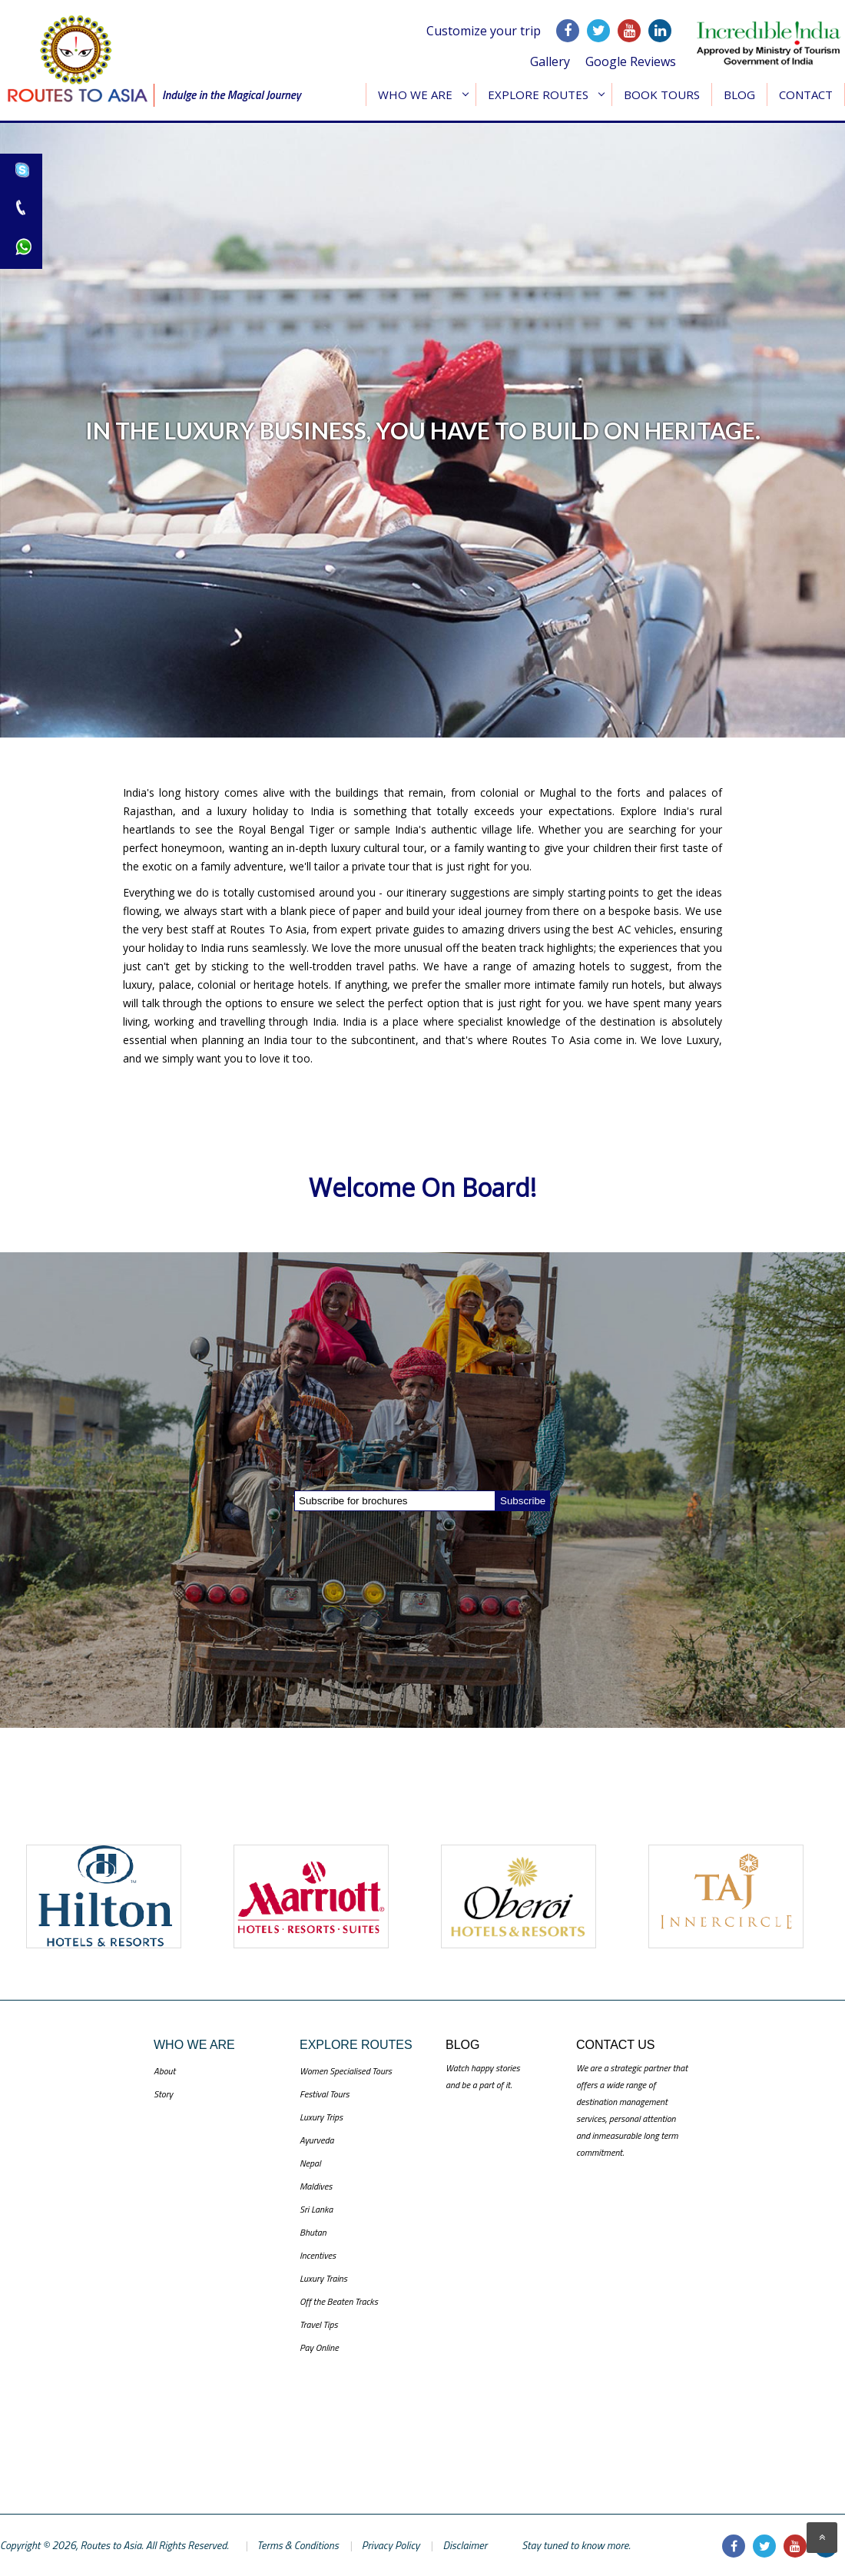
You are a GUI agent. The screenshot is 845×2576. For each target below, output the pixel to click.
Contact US (615, 2044)
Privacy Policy (391, 2545)
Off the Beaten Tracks (339, 2301)
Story (163, 2094)
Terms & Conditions (298, 2545)
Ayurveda (316, 2140)
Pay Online (319, 2347)
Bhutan (313, 2232)
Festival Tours (325, 2094)
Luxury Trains (323, 2278)
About (164, 2071)
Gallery (550, 61)
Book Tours (662, 94)
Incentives (318, 2255)
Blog (739, 94)
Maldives (316, 2186)
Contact (806, 94)
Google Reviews (630, 61)
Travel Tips (319, 2324)
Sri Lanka (316, 2209)
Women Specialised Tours (346, 2071)
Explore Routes (538, 94)
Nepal (310, 2163)
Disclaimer (464, 2545)
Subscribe (522, 1501)
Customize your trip (483, 30)
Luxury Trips (321, 2117)
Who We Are (415, 94)
